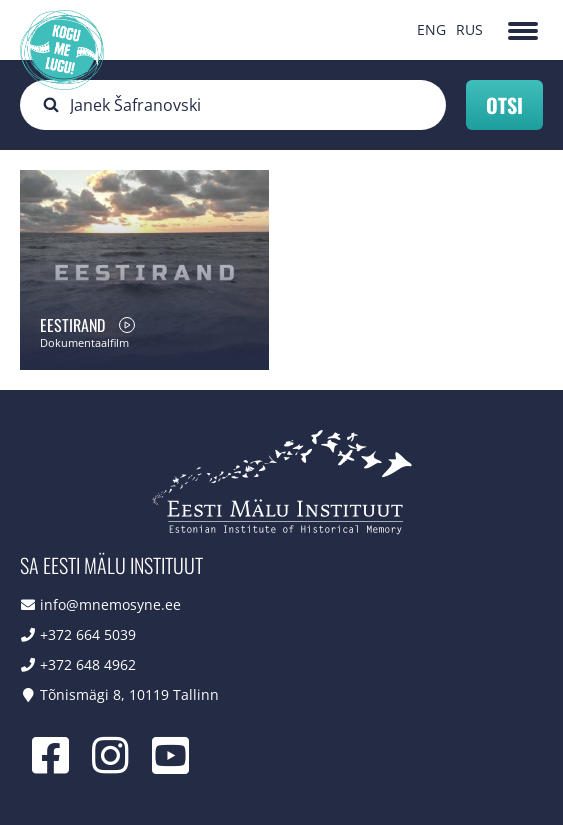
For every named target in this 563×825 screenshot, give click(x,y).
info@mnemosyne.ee (110, 604)
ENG (431, 29)
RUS (469, 29)
